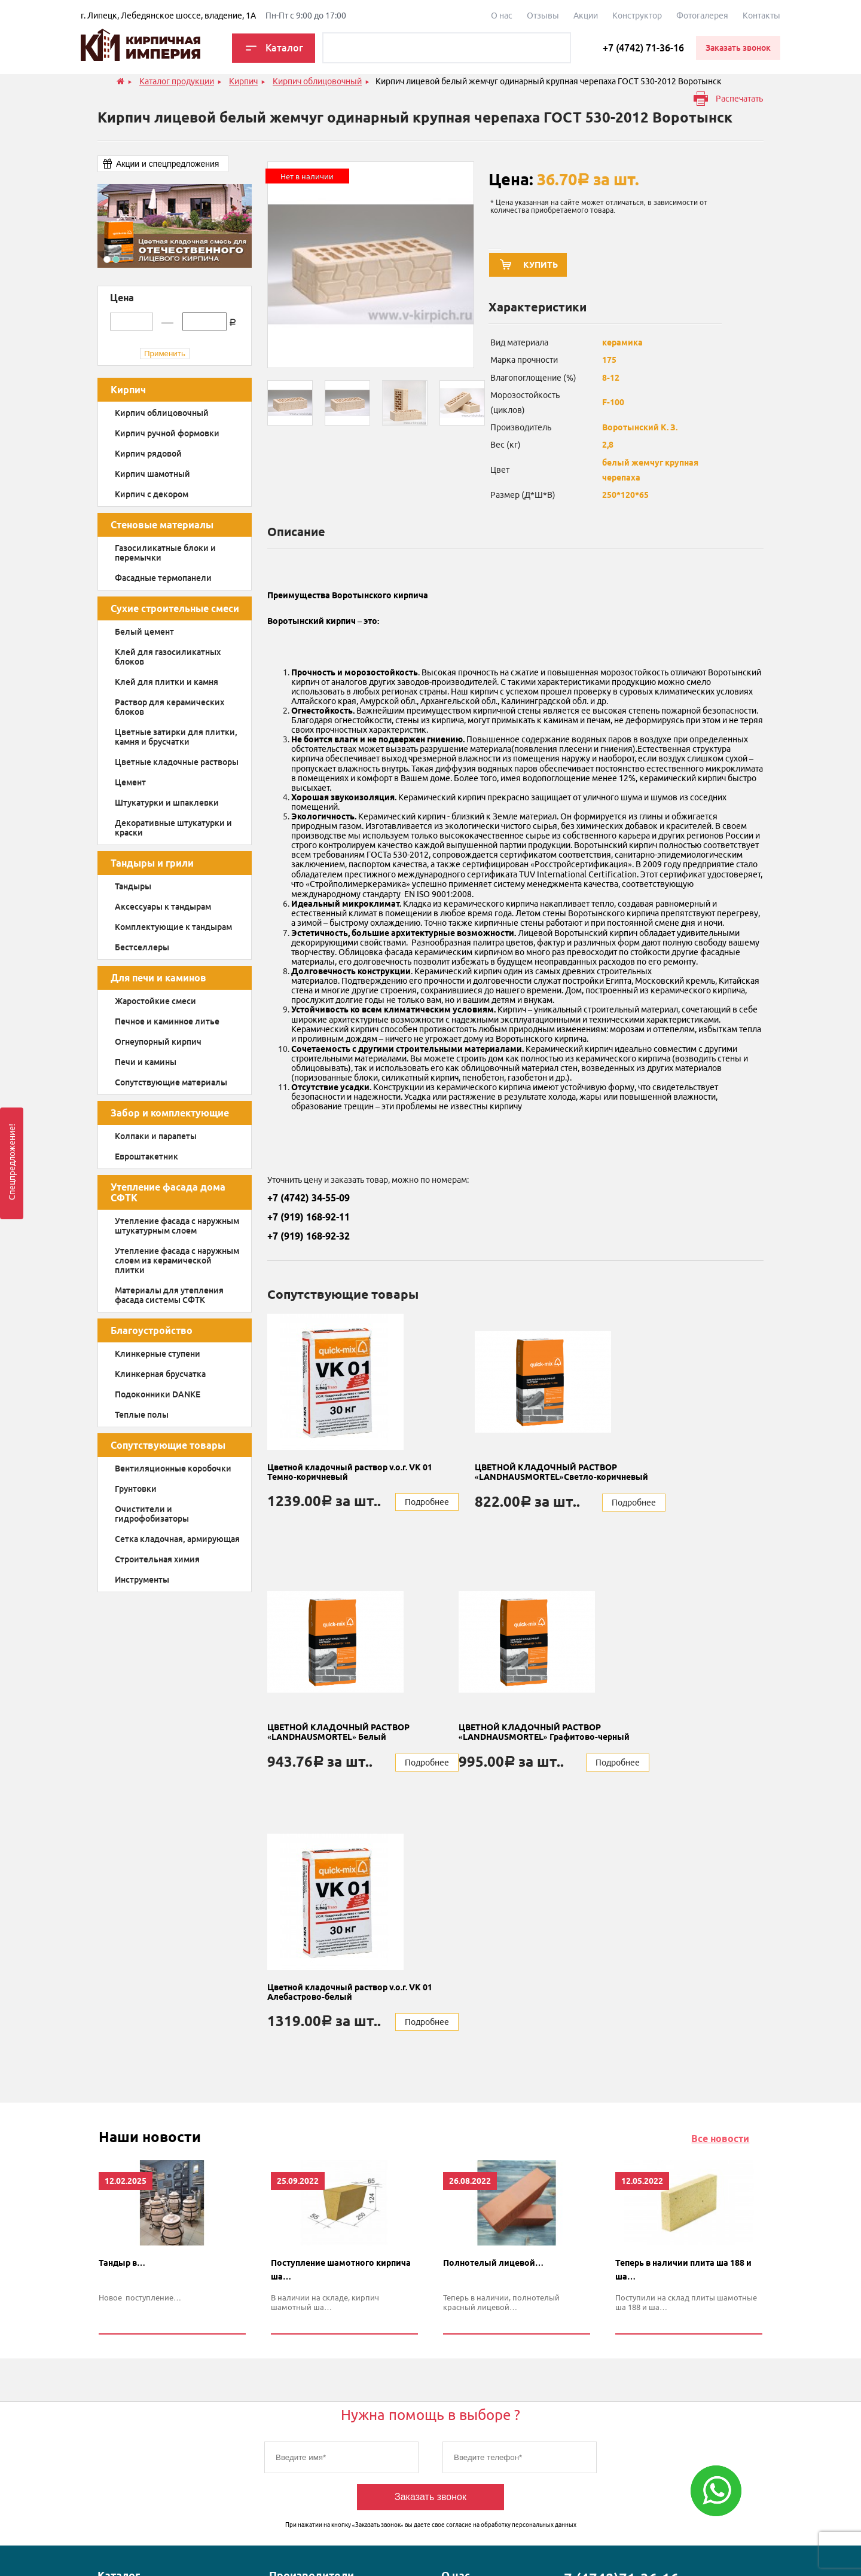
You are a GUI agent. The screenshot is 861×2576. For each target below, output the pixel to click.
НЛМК (281, 2417)
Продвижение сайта (724, 2546)
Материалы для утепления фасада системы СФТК (169, 1295)
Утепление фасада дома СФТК (168, 1192)
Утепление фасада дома (144, 2437)
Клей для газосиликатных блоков (168, 656)
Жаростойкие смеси (155, 1001)
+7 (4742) (617, 2320)
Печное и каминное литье (167, 1021)
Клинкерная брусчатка (160, 1374)
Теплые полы (142, 1414)
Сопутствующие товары (168, 1445)
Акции (585, 15)
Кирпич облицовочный (162, 413)
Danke (281, 2357)
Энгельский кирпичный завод (315, 2474)
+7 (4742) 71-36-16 (643, 47)
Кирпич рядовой (148, 453)
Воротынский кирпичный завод (318, 2443)
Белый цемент (144, 632)
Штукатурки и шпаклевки (167, 802)
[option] (174, 226)
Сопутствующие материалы (171, 1082)
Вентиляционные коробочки (173, 1468)
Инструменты (142, 1579)
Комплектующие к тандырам (173, 927)
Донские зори (296, 2397)
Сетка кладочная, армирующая (177, 1539)
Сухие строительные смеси (175, 608)
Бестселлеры (142, 947)
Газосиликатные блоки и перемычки (165, 552)
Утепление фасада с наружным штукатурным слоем (177, 1225)
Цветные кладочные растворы (177, 762)
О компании (464, 2337)
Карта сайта (559, 2546)
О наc (501, 15)
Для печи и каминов (158, 977)
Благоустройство (152, 1330)
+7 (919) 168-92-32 (308, 1236)
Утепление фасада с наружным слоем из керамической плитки (177, 1260)
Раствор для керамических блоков (169, 707)
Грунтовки (136, 1489)
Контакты (761, 15)
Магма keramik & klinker (315, 2337)
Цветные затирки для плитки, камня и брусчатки (176, 737)
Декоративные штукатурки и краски (173, 827)
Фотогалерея (702, 15)
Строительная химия (157, 1559)
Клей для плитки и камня (166, 682)
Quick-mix (288, 2377)
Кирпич (128, 389)
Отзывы (543, 15)
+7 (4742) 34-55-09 (308, 1197)
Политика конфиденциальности (371, 2546)
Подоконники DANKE (157, 1394)
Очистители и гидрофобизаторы (152, 1513)
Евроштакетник (146, 1156)
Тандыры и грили (152, 863)
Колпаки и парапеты (156, 1136)
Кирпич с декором (151, 494)
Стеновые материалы (162, 524)
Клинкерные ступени (157, 1354)
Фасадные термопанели (163, 578)
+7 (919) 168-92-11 (308, 1216)
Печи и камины (145, 1062)
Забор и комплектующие (170, 1113)
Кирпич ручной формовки (167, 433)
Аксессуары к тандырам (163, 906)
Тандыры (133, 886)
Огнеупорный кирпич (158, 1042)
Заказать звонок (430, 2238)
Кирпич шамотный (152, 474)
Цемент (130, 782)
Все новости (720, 1878)
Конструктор (637, 15)
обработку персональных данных (528, 2266)
